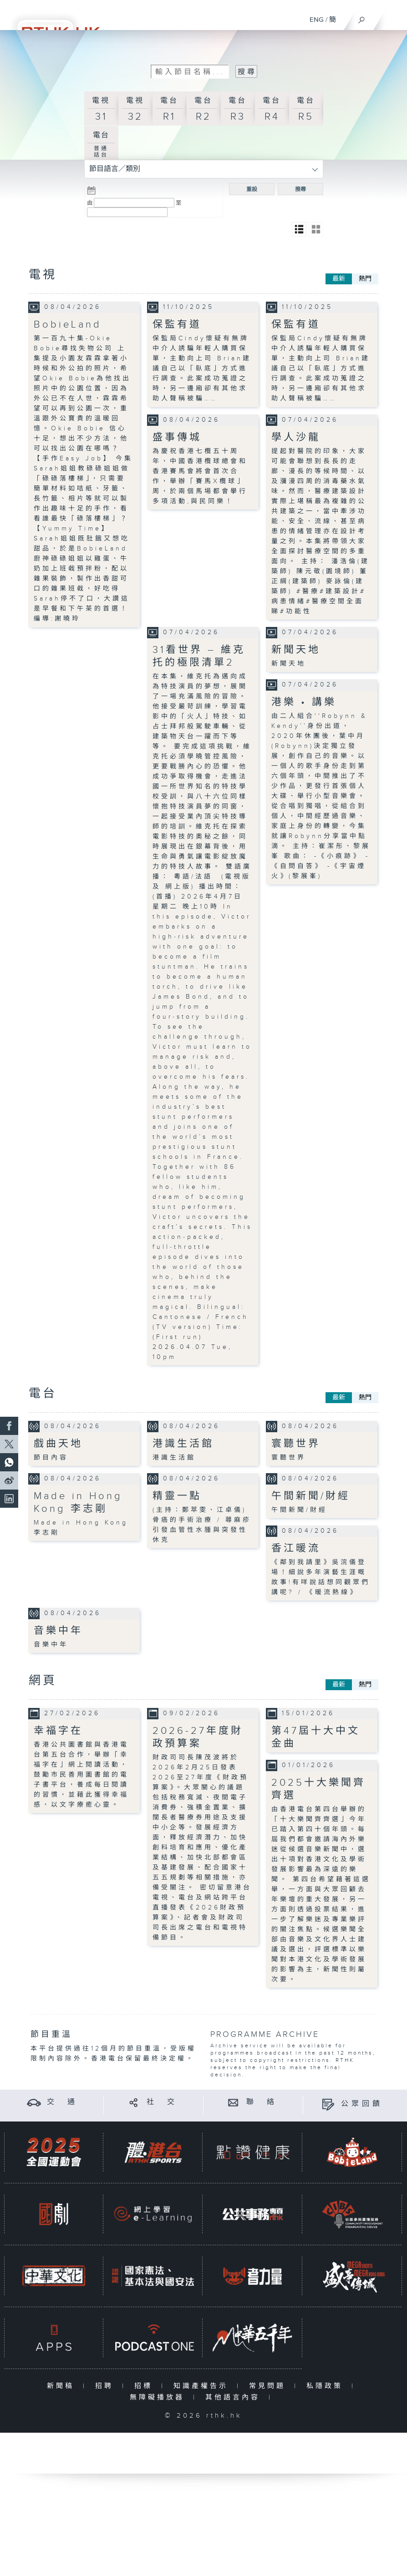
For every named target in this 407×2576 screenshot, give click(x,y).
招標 (145, 2386)
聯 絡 (261, 2102)
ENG (317, 20)
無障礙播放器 (159, 2397)
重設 (251, 189)
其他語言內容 (234, 2397)
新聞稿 (62, 2386)
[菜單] (394, 16)
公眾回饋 (362, 2104)
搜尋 (300, 189)
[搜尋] (361, 17)
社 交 (162, 2102)
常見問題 (269, 2386)
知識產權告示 (202, 2386)
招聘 (106, 2386)
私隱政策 (326, 2386)
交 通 (62, 2102)
